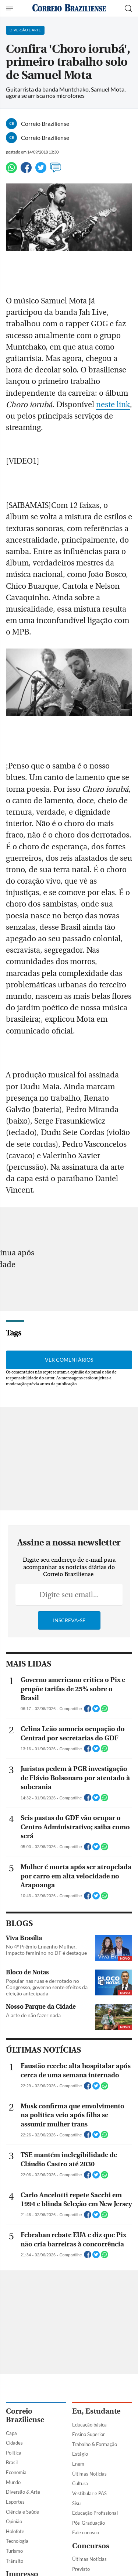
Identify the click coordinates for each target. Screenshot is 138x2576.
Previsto (81, 2569)
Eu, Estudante (96, 2411)
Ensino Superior (88, 2434)
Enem (78, 2464)
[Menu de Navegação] (10, 8)
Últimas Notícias (89, 2474)
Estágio (80, 2454)
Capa (11, 2433)
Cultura (80, 2483)
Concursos (90, 2546)
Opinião (14, 2521)
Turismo (14, 2551)
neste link (113, 404)
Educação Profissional (95, 2513)
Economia (16, 2472)
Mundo (13, 2482)
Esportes (15, 2502)
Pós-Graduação (88, 2523)
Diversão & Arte (23, 2492)
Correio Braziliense (25, 2415)
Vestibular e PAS (89, 2493)
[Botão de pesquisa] (128, 8)
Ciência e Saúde (22, 2512)
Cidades (14, 2443)
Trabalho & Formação (94, 2444)
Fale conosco (85, 2532)
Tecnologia (17, 2541)
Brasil (12, 2462)
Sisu (76, 2503)
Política (13, 2453)
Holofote (15, 2531)
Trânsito (14, 2561)
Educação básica (89, 2425)
